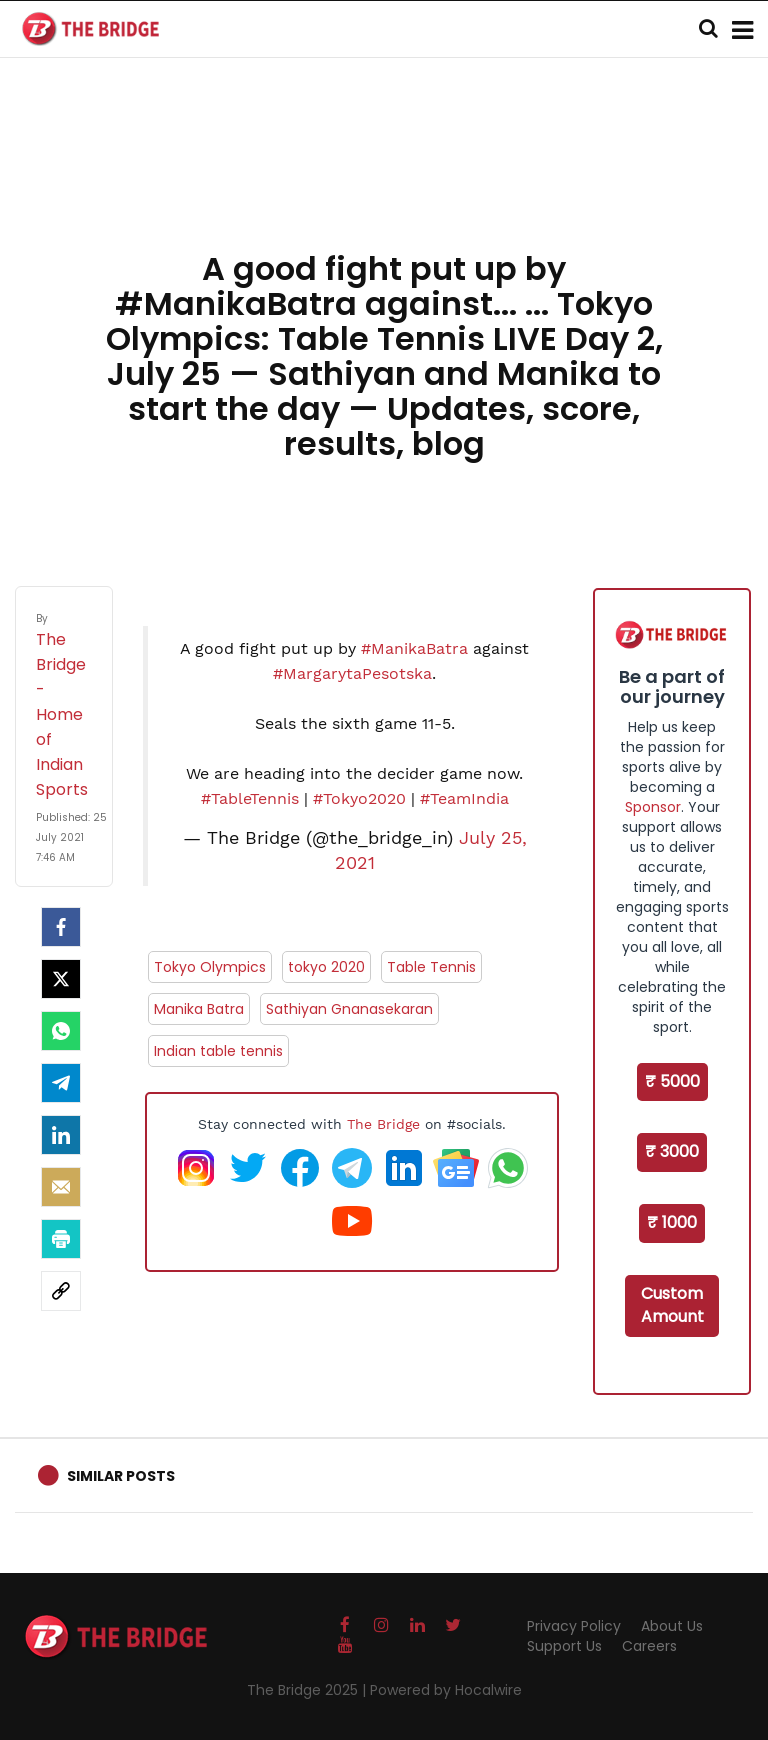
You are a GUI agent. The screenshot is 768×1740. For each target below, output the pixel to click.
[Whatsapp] (61, 1031)
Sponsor (653, 807)
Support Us (564, 1646)
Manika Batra (199, 1009)
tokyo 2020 (326, 967)
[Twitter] (61, 979)
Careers (649, 1646)
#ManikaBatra (414, 648)
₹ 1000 (672, 1222)
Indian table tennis (218, 1051)
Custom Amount (672, 1305)
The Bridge (383, 1124)
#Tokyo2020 (359, 798)
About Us (672, 1626)
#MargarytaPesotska (352, 673)
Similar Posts (121, 1476)
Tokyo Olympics (210, 967)
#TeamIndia (464, 798)
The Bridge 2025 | (308, 1690)
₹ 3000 (672, 1151)
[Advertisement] (384, 180)
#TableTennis (250, 798)
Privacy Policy (574, 1626)
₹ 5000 (672, 1081)
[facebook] (61, 927)
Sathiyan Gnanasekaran (349, 1009)
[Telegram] (61, 1083)
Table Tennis (431, 967)
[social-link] (61, 1291)
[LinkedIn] (61, 1135)
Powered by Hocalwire (446, 1690)
